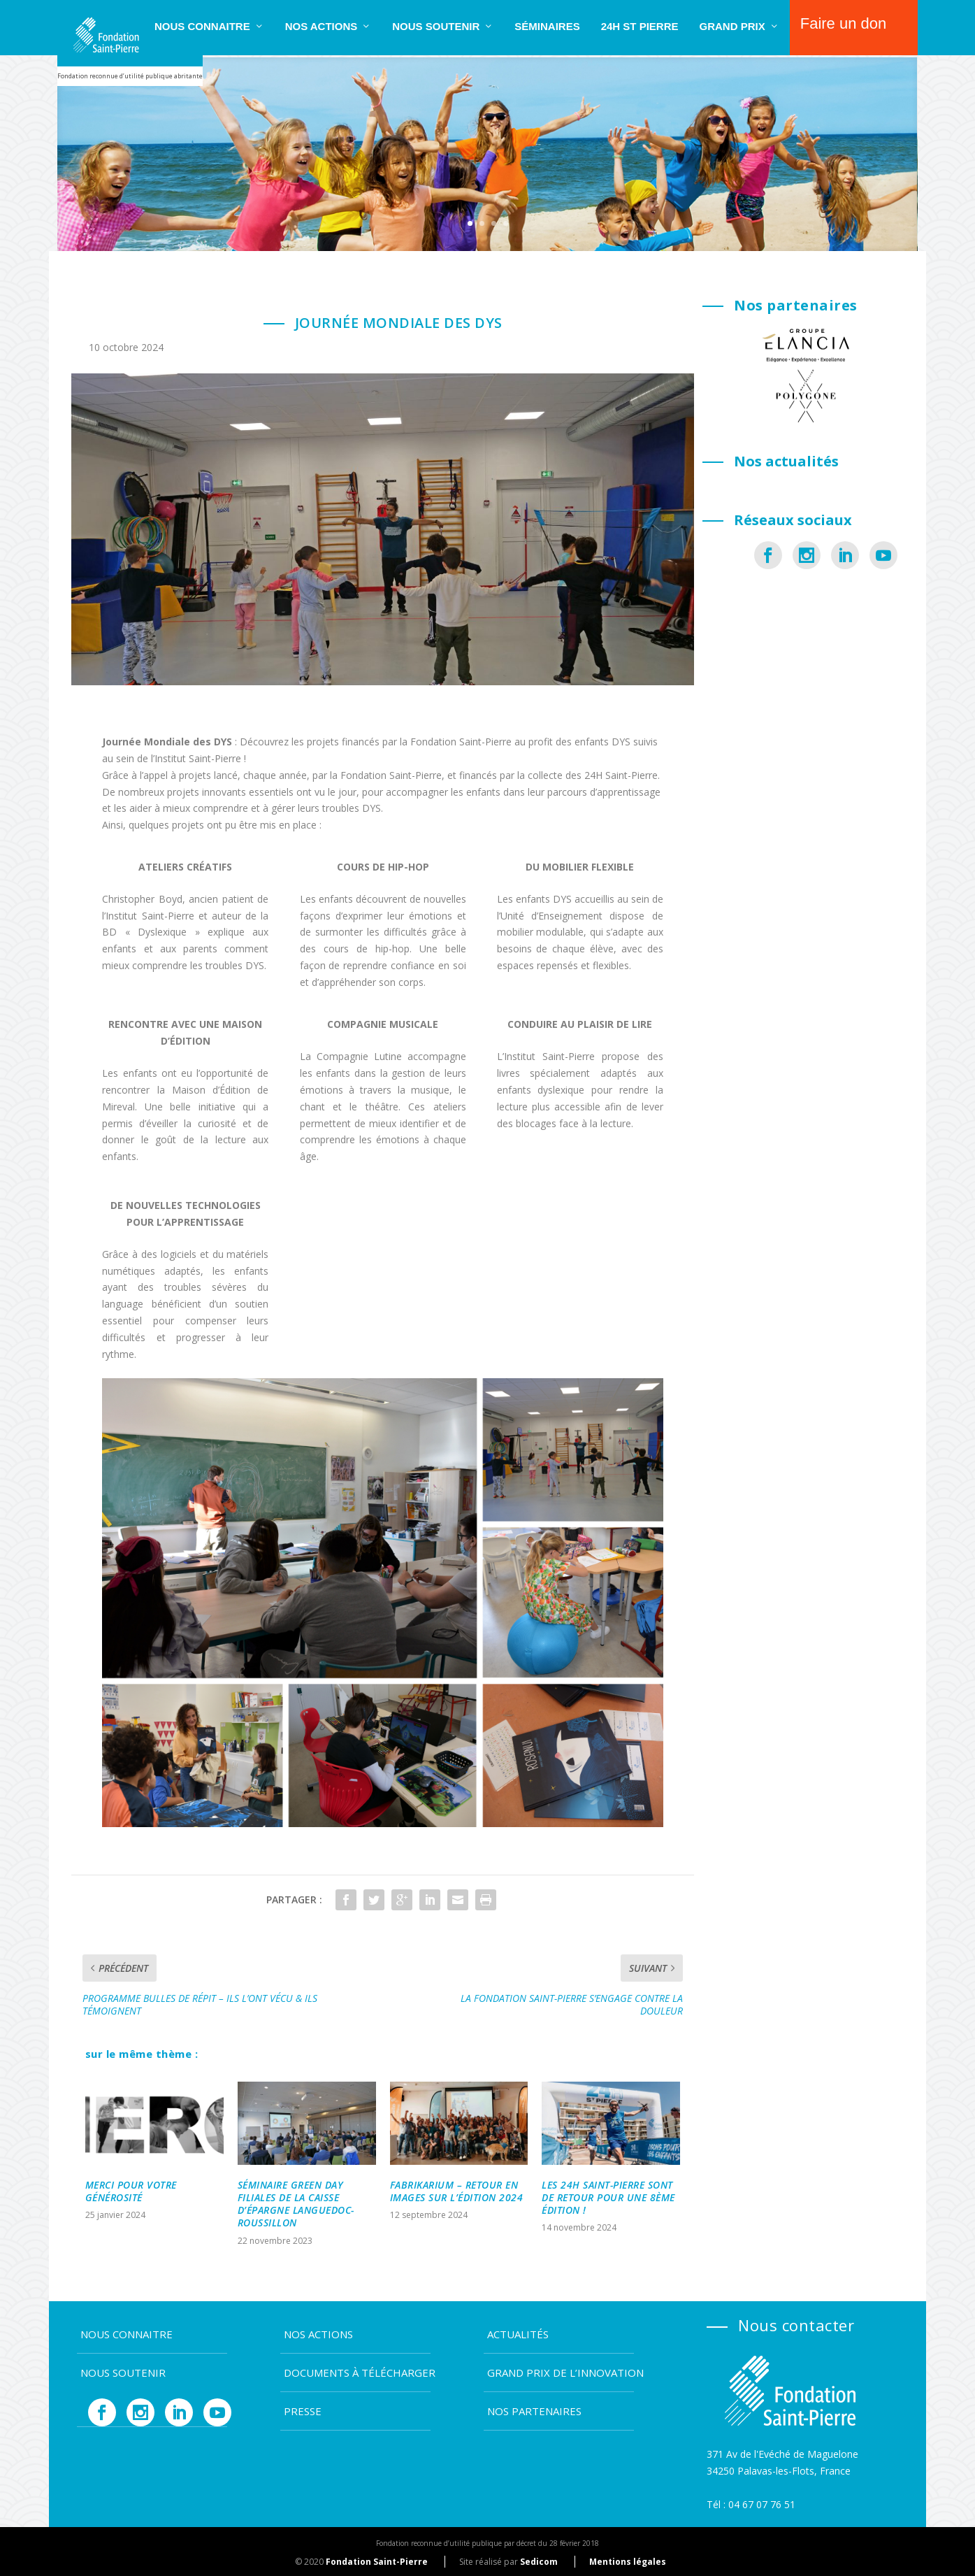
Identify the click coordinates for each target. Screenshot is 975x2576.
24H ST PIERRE (640, 26)
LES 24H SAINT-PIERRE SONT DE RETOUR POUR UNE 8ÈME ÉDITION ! (608, 2195)
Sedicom (539, 2560)
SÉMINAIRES (546, 26)
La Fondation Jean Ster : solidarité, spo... (780, 621)
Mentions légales (627, 2560)
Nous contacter (796, 2322)
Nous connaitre (202, 26)
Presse (303, 2409)
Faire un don (843, 23)
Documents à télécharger (359, 2370)
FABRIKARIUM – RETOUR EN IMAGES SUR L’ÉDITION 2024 (456, 2189)
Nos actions (321, 26)
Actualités (518, 2332)
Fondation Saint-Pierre (377, 2560)
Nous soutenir (435, 26)
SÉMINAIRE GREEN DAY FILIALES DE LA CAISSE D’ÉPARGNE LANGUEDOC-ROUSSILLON (296, 2202)
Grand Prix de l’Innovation (565, 2370)
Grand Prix (732, 26)
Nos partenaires (534, 2409)
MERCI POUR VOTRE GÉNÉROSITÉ (131, 2189)
